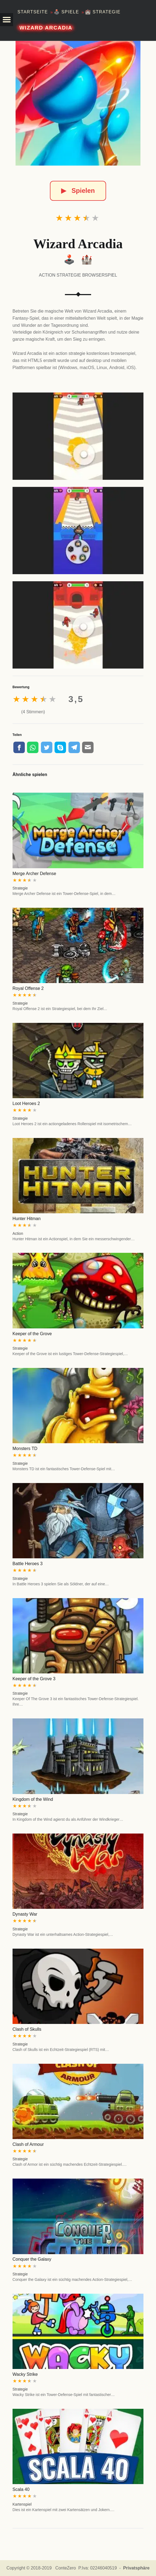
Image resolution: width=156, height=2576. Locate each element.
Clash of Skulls (27, 2029)
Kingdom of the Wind (33, 1799)
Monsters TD (25, 1448)
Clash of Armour (28, 2144)
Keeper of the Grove (32, 1333)
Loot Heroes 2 (26, 1103)
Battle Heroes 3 (28, 1563)
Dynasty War (25, 1914)
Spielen (78, 190)
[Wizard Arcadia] (78, 103)
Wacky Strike (25, 2374)
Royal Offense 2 (28, 988)
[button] (6, 19)
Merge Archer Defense (34, 873)
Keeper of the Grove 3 (34, 1678)
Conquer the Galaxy (32, 2259)
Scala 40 (21, 2489)
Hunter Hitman (27, 1218)
